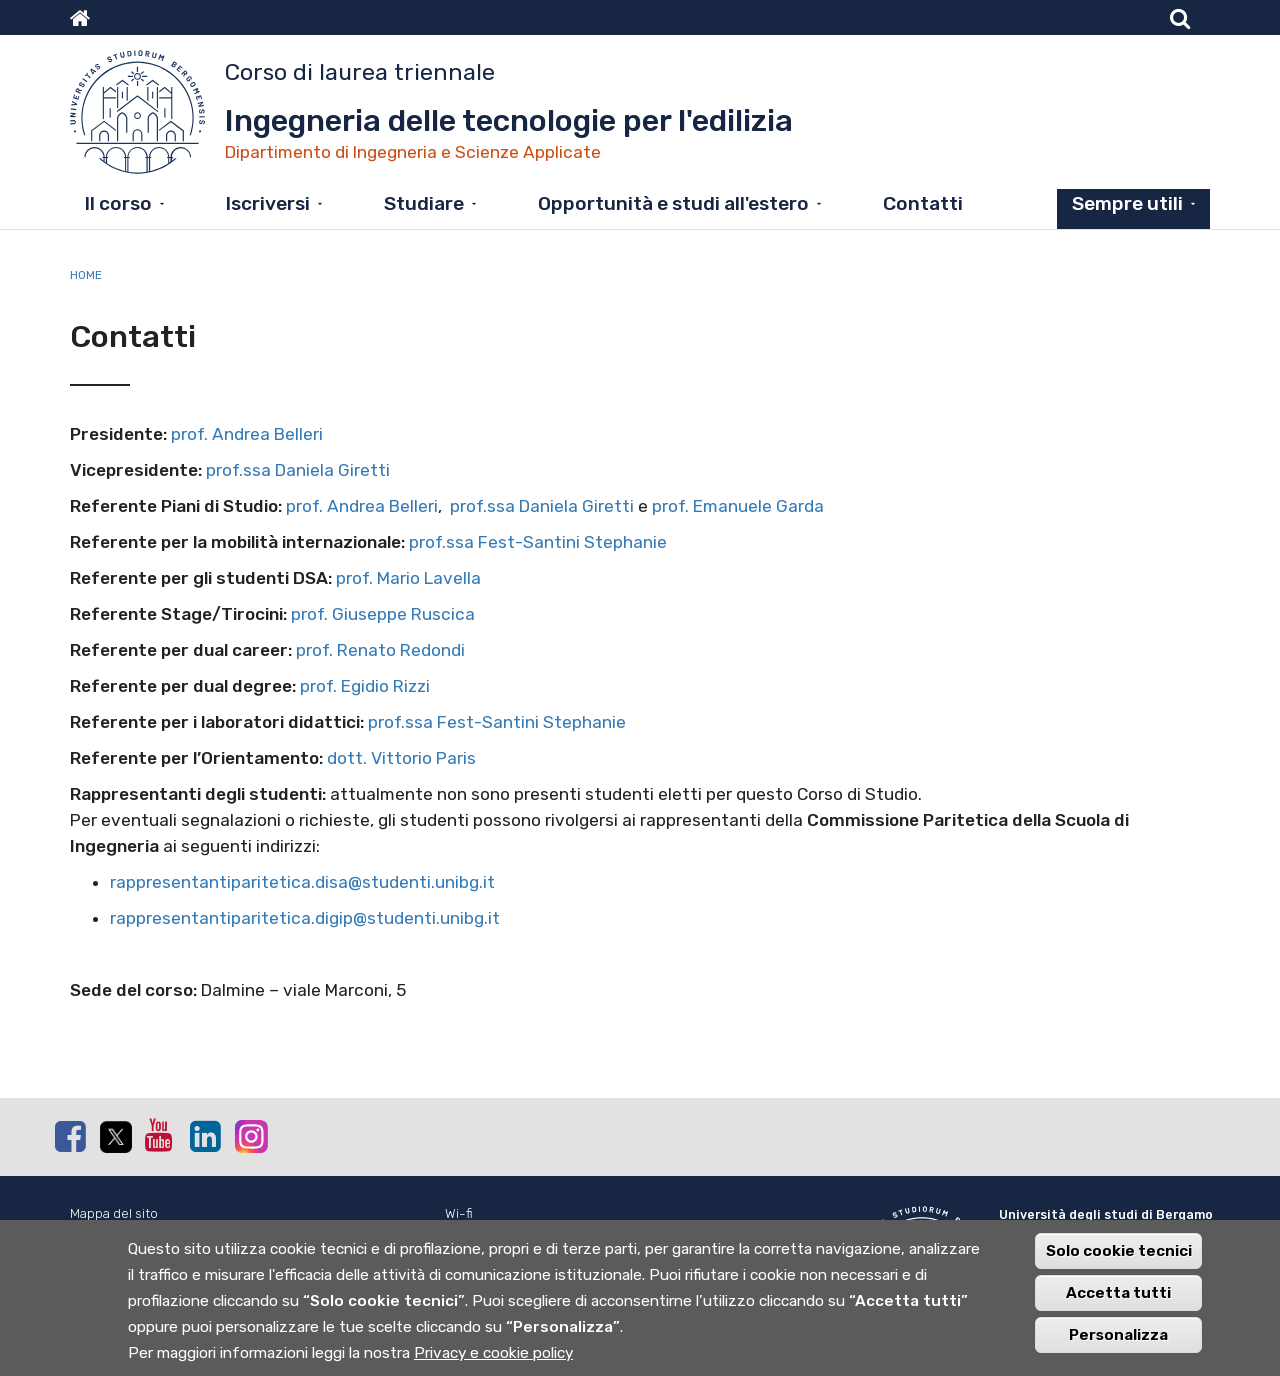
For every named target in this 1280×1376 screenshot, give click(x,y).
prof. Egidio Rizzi (365, 686)
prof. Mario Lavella (408, 578)
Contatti (923, 203)
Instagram (250, 1135)
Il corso (118, 203)
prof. (189, 434)
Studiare (424, 203)
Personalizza (1118, 1345)
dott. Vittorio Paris (401, 758)
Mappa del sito (114, 1213)
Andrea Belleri (269, 434)
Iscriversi (268, 203)
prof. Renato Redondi (380, 650)
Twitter (115, 1137)
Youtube (160, 1135)
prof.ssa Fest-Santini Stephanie (538, 542)
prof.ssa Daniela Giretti (542, 506)
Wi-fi (459, 1213)
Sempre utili (1127, 203)
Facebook (70, 1136)
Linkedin (205, 1136)
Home (86, 275)
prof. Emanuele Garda (738, 506)
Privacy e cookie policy (493, 1363)
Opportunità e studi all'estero (673, 203)
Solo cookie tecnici (1119, 1261)
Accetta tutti (1118, 1303)
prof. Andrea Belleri (362, 506)
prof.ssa (240, 470)
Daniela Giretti (332, 470)
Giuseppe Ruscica (403, 614)
